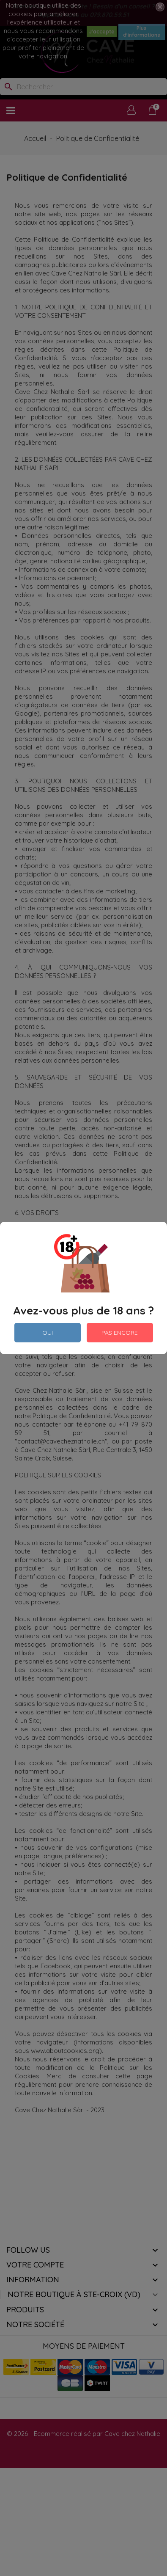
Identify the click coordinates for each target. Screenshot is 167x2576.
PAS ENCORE (119, 1332)
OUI (47, 1332)
